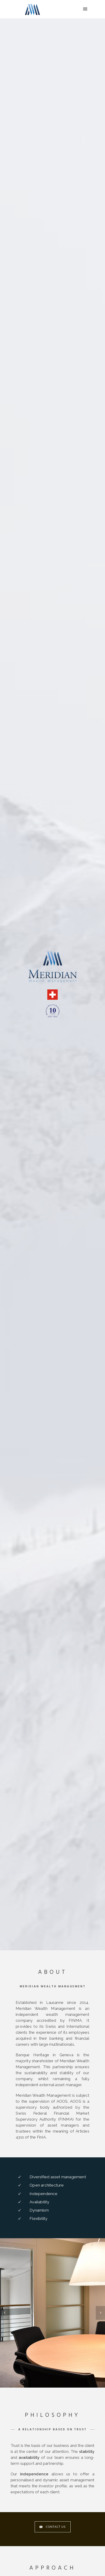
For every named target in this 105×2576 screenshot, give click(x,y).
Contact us (52, 2527)
